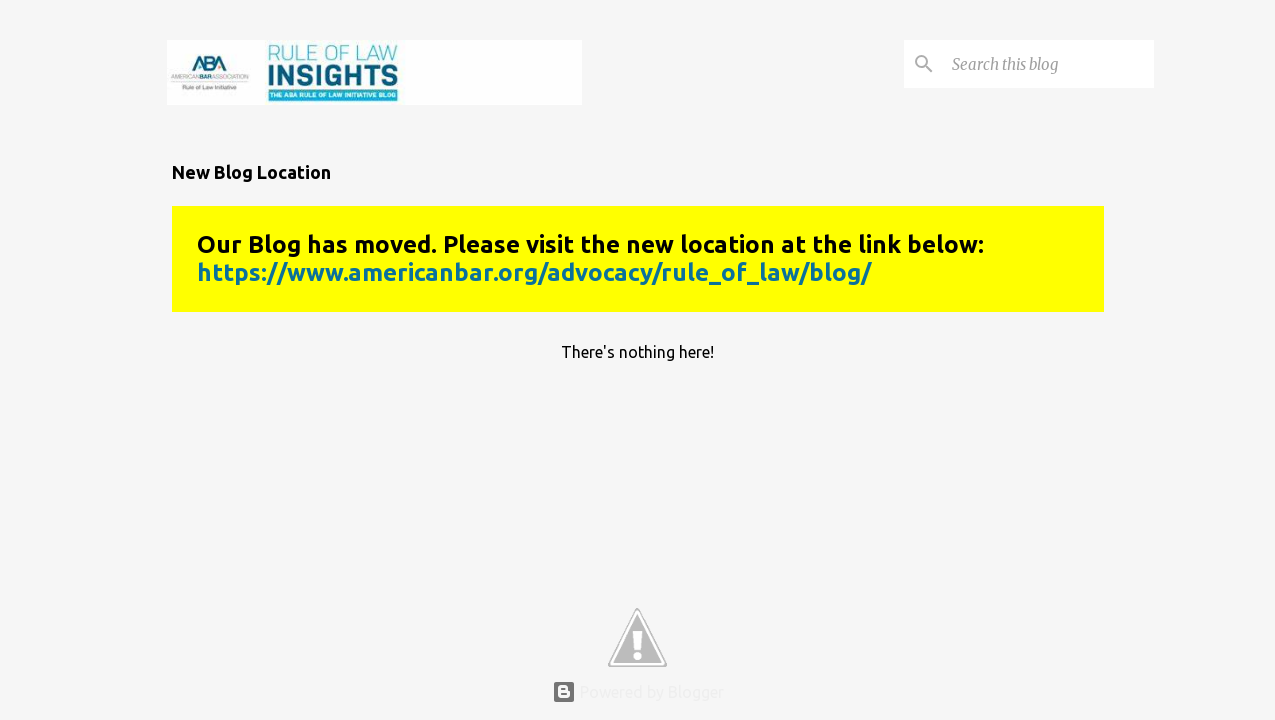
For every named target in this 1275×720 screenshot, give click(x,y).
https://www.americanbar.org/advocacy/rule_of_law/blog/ (534, 272)
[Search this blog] (1049, 64)
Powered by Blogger (638, 692)
